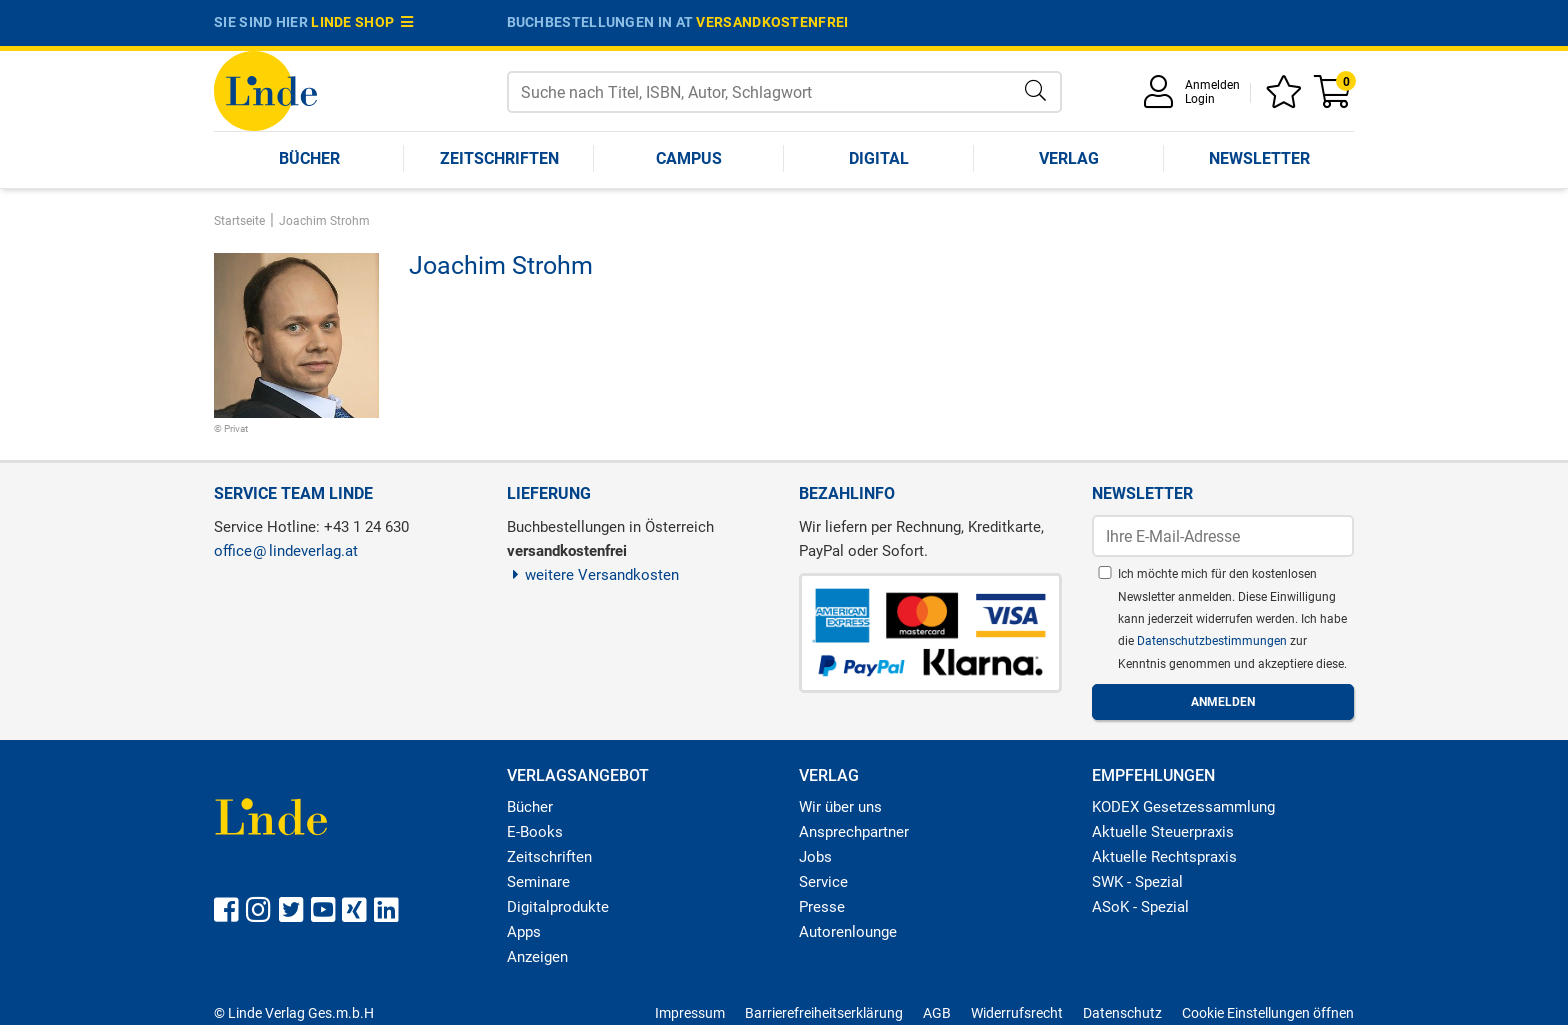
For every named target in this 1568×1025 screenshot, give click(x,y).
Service (823, 882)
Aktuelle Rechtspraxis (1164, 857)
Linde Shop (362, 22)
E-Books (535, 832)
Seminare (538, 882)
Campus (689, 158)
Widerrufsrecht (1017, 1013)
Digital (879, 158)
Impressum (690, 1013)
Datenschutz (1122, 1013)
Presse (822, 907)
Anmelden (1212, 85)
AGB (937, 1013)
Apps (524, 932)
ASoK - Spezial (1140, 907)
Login (1200, 99)
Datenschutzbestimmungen (1213, 641)
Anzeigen (537, 957)
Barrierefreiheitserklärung (824, 1013)
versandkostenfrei (772, 22)
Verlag (1069, 158)
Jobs (815, 857)
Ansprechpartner (854, 832)
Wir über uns (840, 807)
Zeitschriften (499, 158)
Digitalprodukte (558, 907)
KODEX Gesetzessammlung (1183, 807)
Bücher (309, 158)
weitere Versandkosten (593, 575)
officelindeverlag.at (286, 551)
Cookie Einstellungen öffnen (1268, 1013)
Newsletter (1259, 158)
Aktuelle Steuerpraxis (1163, 832)
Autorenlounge (848, 932)
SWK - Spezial (1137, 882)
